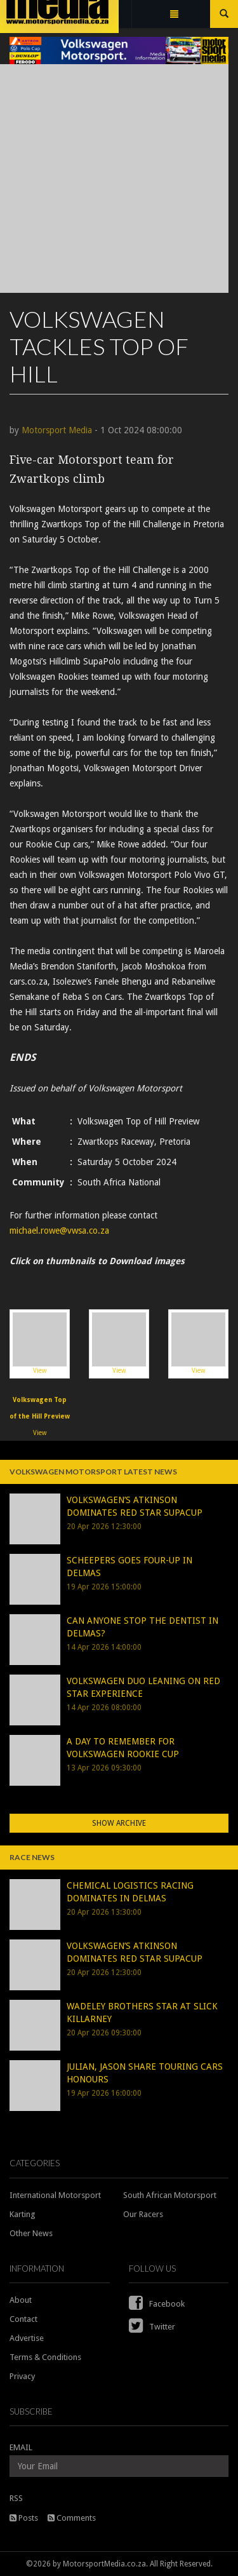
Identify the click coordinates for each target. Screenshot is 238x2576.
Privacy (22, 2376)
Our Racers (143, 2214)
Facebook (157, 2304)
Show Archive (119, 1823)
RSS (16, 2498)
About (21, 2300)
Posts (24, 2518)
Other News (31, 2233)
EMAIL (21, 2447)
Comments (72, 2518)
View (40, 1343)
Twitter (152, 2326)
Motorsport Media (57, 430)
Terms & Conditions (45, 2357)
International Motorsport (55, 2195)
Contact (23, 2319)
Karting (23, 2214)
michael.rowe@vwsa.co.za (59, 1230)
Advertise (27, 2338)
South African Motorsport (169, 2195)
